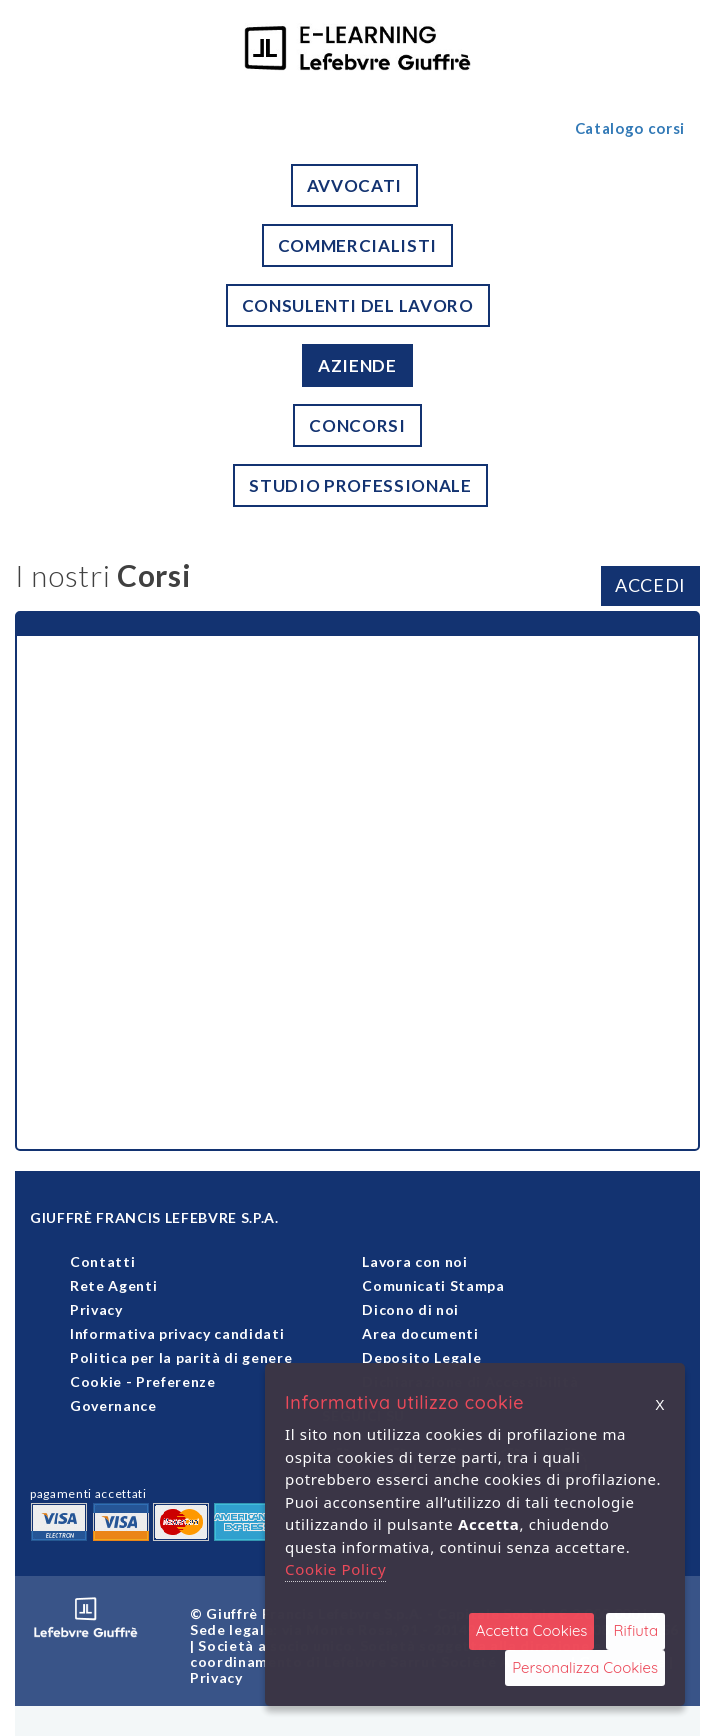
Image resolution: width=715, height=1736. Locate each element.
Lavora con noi (414, 1261)
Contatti (102, 1261)
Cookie (96, 1381)
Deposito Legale (421, 1357)
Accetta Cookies (532, 1630)
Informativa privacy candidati (177, 1333)
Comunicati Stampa (433, 1285)
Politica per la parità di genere (181, 1357)
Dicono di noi (410, 1309)
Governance (113, 1405)
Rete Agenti (113, 1285)
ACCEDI (650, 585)
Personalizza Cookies (585, 1667)
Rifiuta (635, 1630)
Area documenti (420, 1333)
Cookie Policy (335, 1569)
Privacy (96, 1309)
